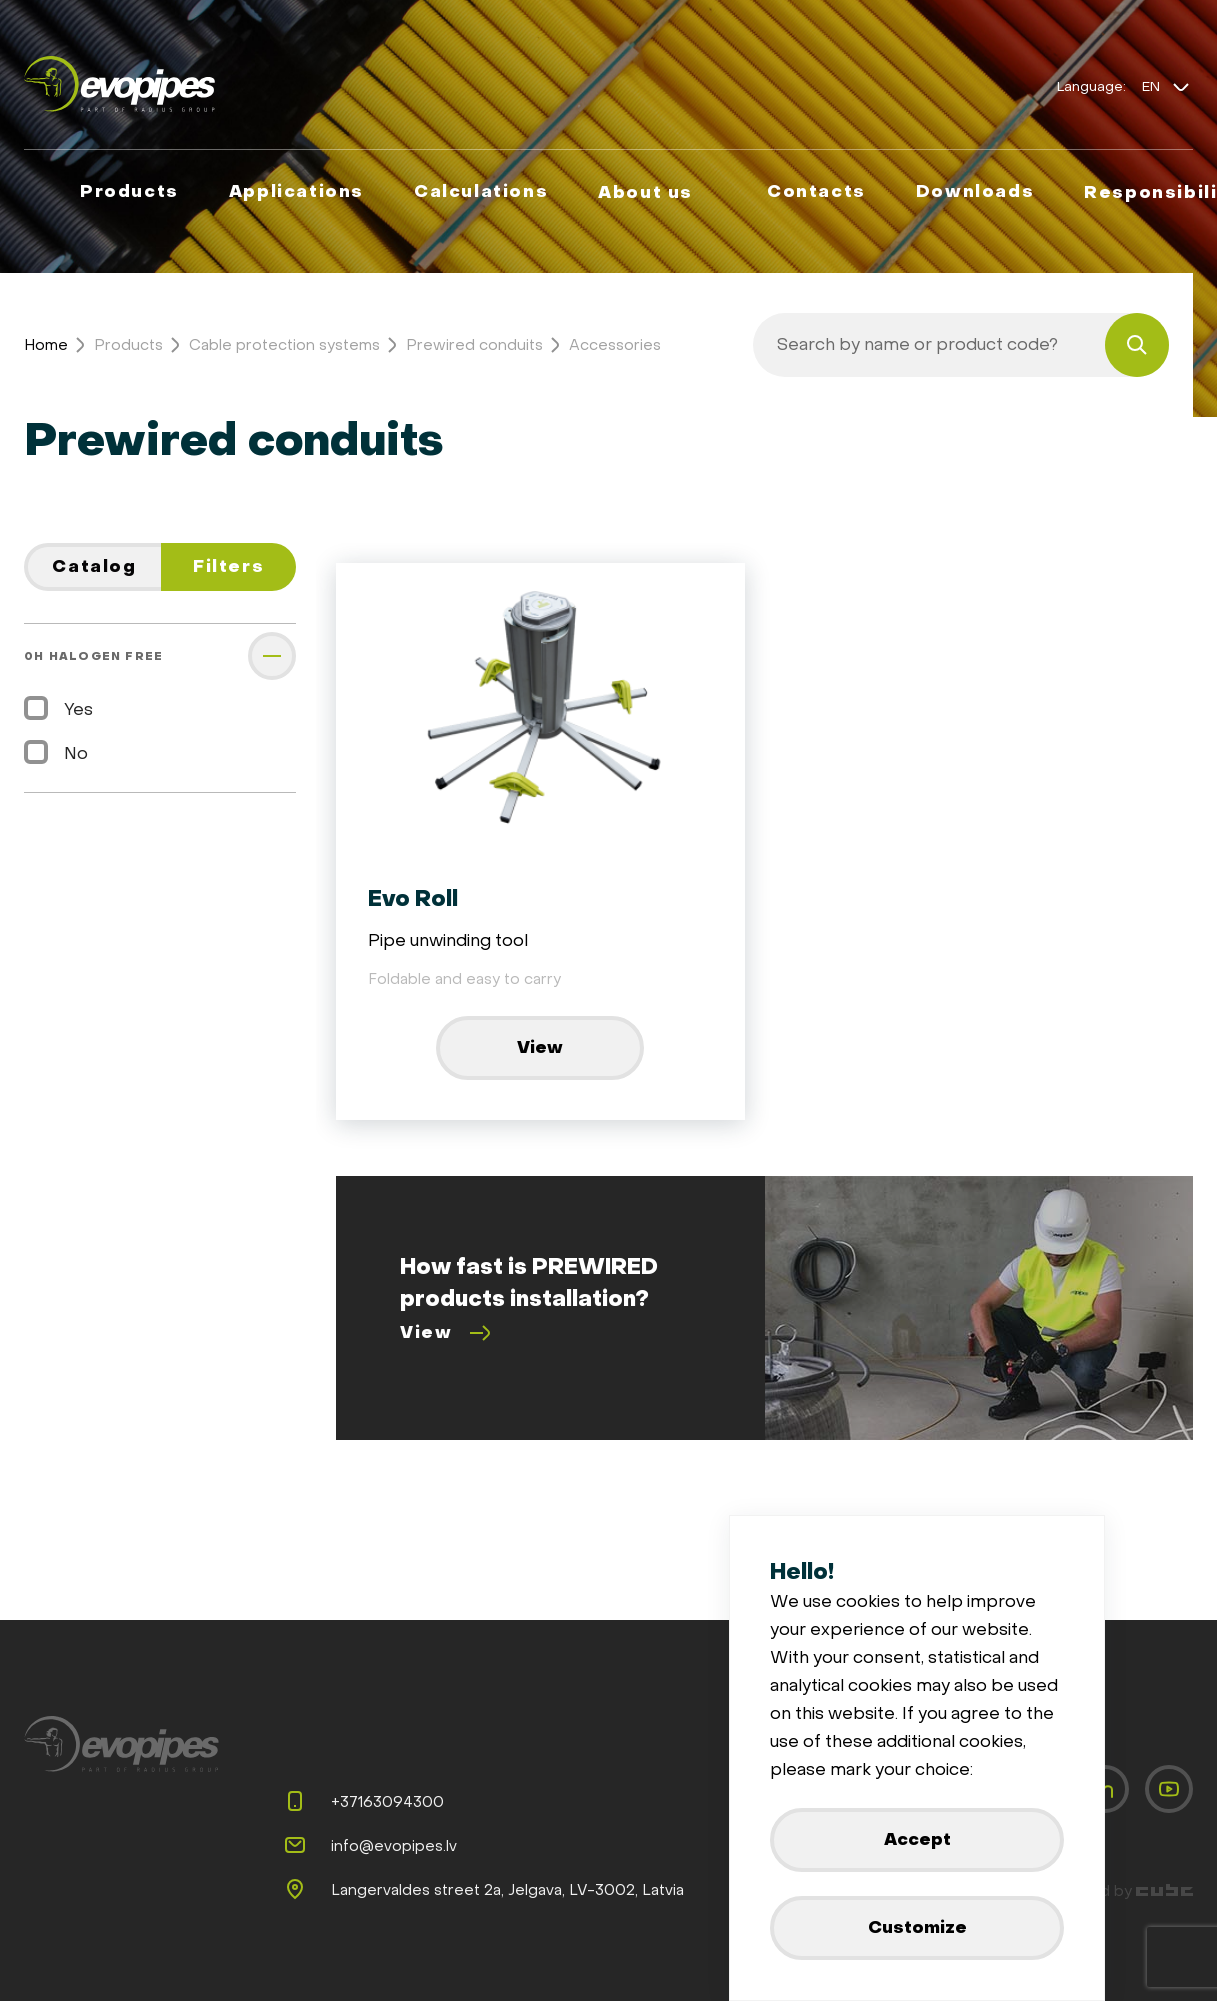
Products (128, 345)
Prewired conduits (474, 345)
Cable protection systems (284, 345)
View (540, 1047)
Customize (917, 1927)
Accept (917, 1839)
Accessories (615, 345)
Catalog (94, 566)
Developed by (1110, 1891)
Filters (228, 566)
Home (46, 345)
